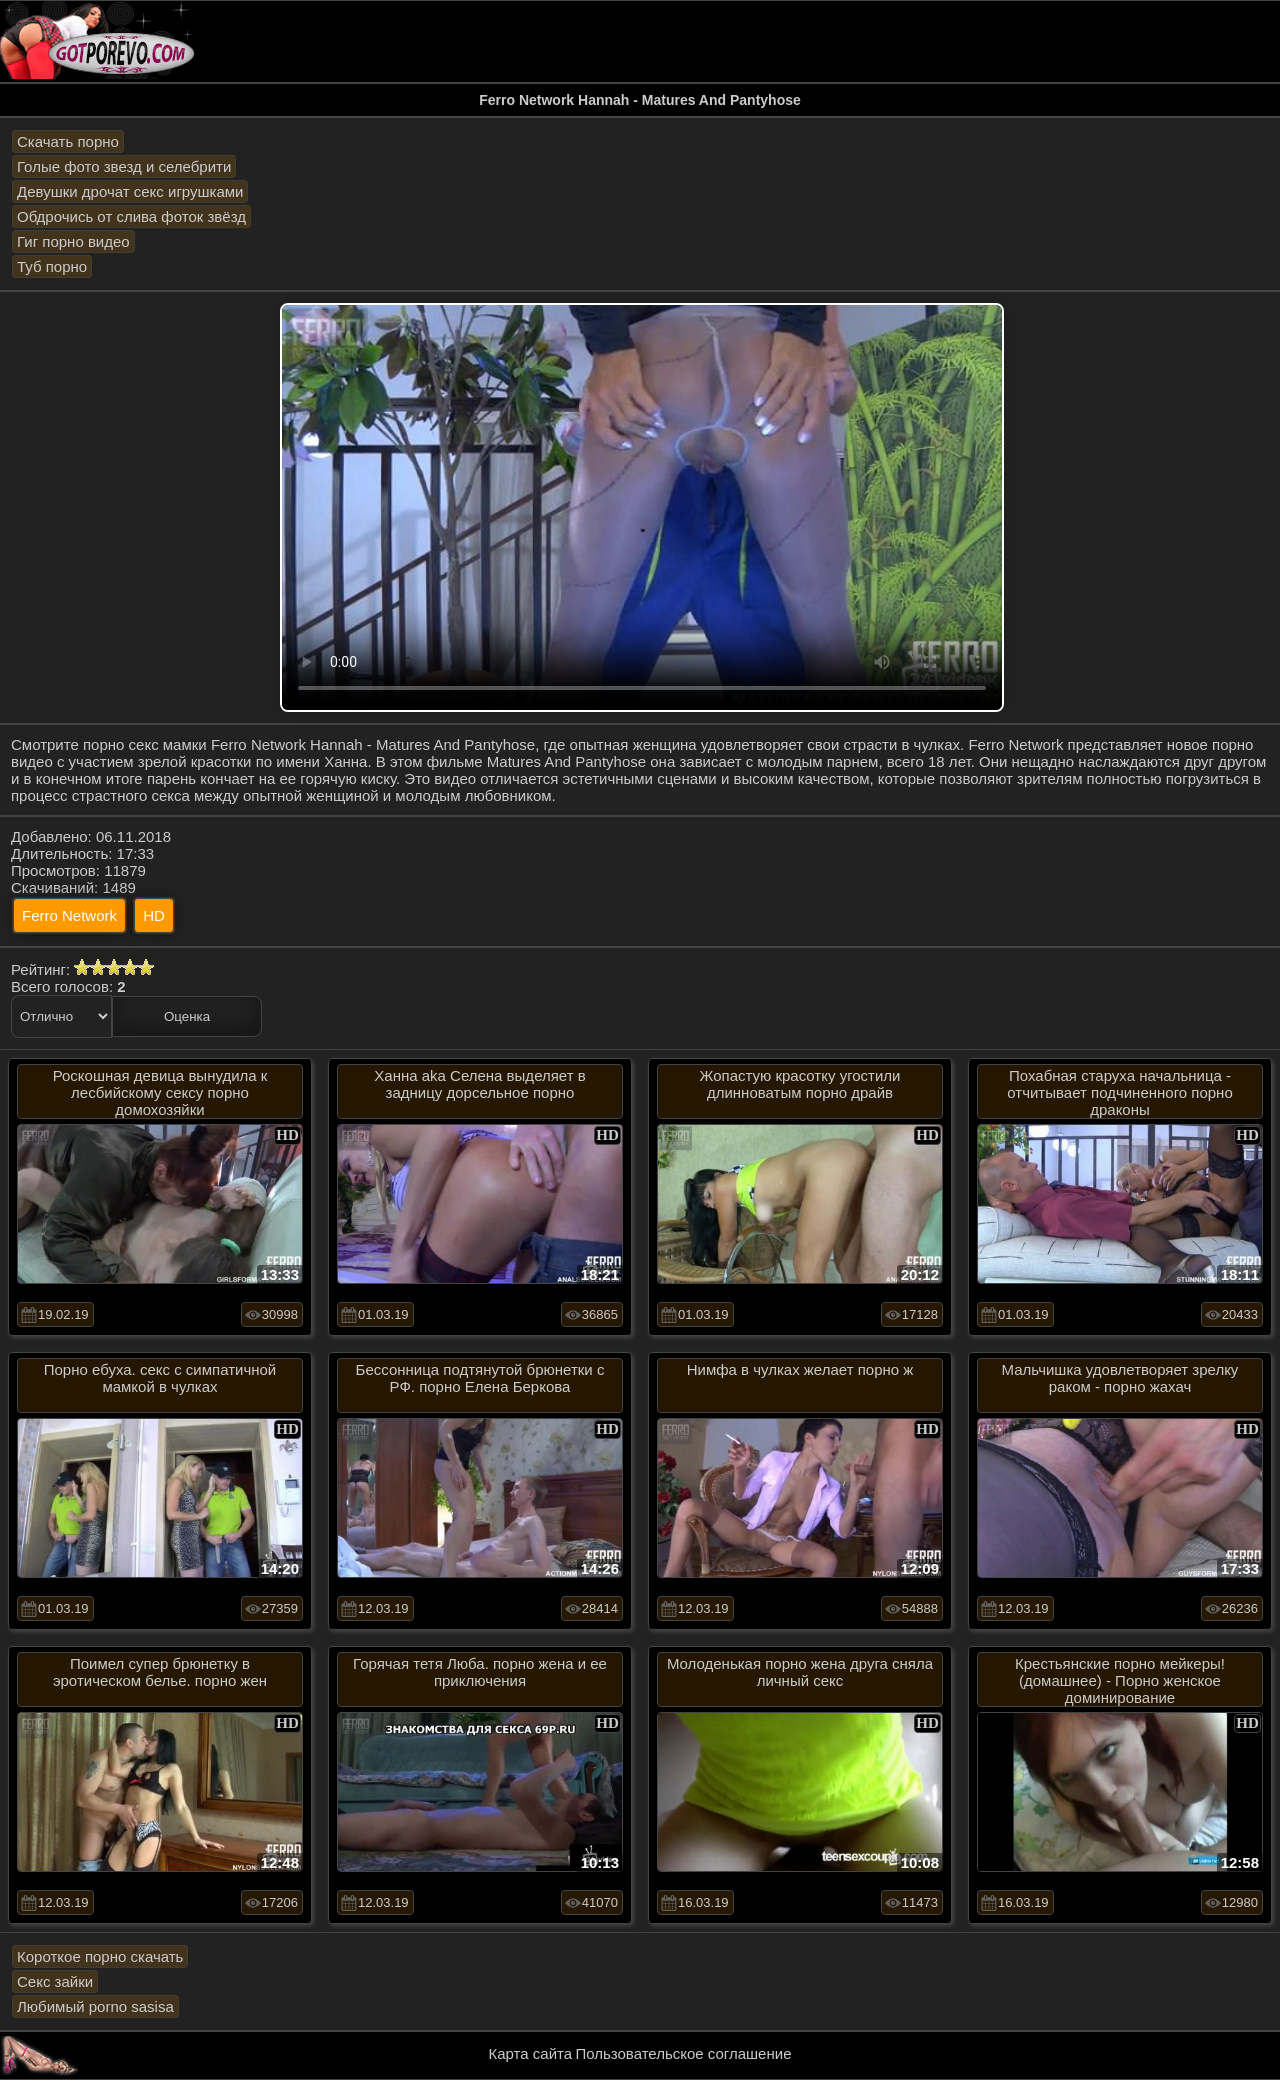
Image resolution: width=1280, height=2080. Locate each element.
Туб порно (52, 266)
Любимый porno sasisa (95, 2006)
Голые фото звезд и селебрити (124, 166)
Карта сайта (531, 2053)
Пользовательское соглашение (683, 2053)
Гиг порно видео (73, 241)
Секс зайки (55, 1981)
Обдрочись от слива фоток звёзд (131, 216)
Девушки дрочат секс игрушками (130, 191)
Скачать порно (68, 141)
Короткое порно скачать (100, 1956)
